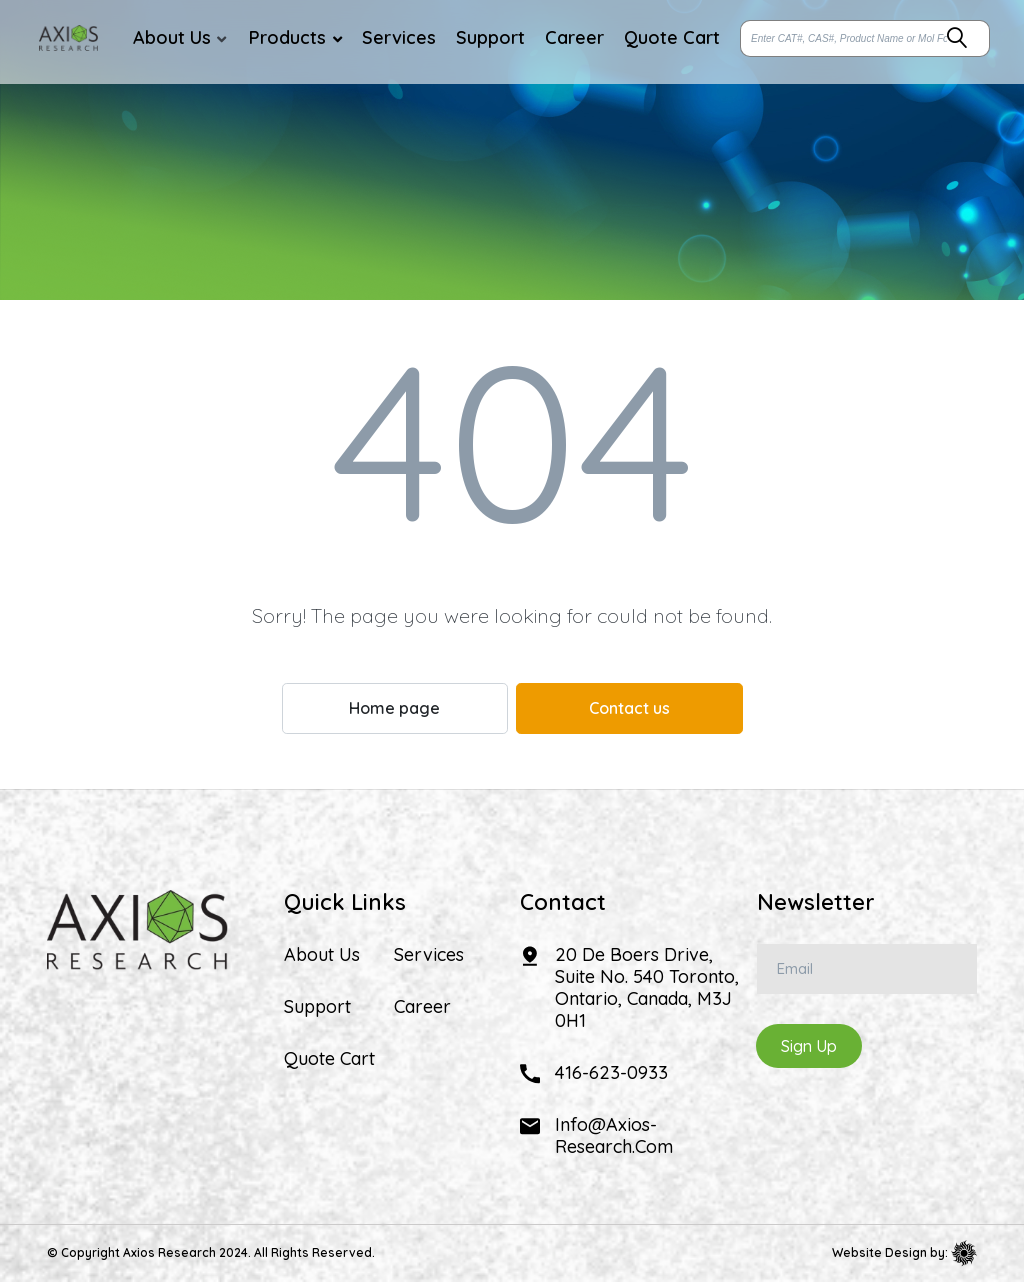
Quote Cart (329, 1059)
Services (429, 955)
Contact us (629, 708)
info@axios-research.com (614, 1135)
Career (422, 1007)
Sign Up (809, 1046)
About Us (322, 955)
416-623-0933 (611, 1072)
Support (317, 1007)
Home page (394, 708)
